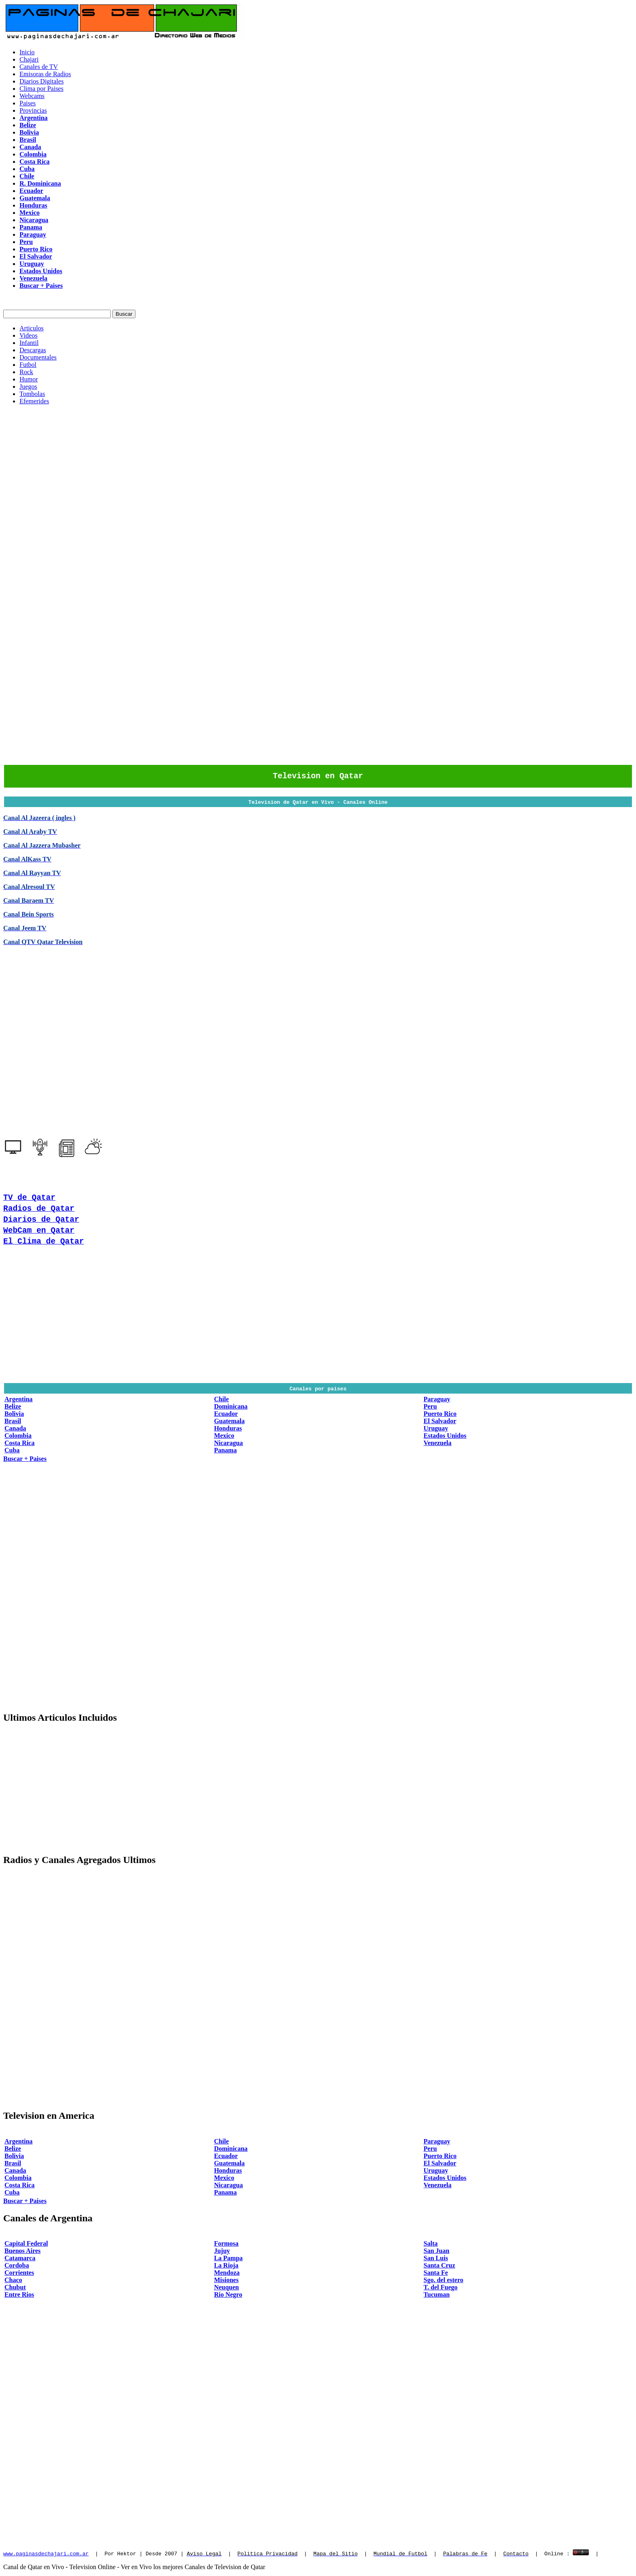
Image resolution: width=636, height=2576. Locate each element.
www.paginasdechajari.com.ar (46, 2555)
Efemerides (34, 401)
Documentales (38, 357)
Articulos (31, 328)
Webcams (32, 95)
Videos (28, 335)
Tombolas (32, 393)
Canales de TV (38, 66)
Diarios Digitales (41, 81)
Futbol (28, 364)
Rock (26, 371)
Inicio (26, 52)
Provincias (33, 110)
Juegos (28, 386)
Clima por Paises (41, 88)
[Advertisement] (318, 468)
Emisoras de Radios (45, 74)
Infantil (29, 342)
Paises (27, 103)
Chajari (29, 59)
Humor (28, 379)
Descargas (32, 350)
